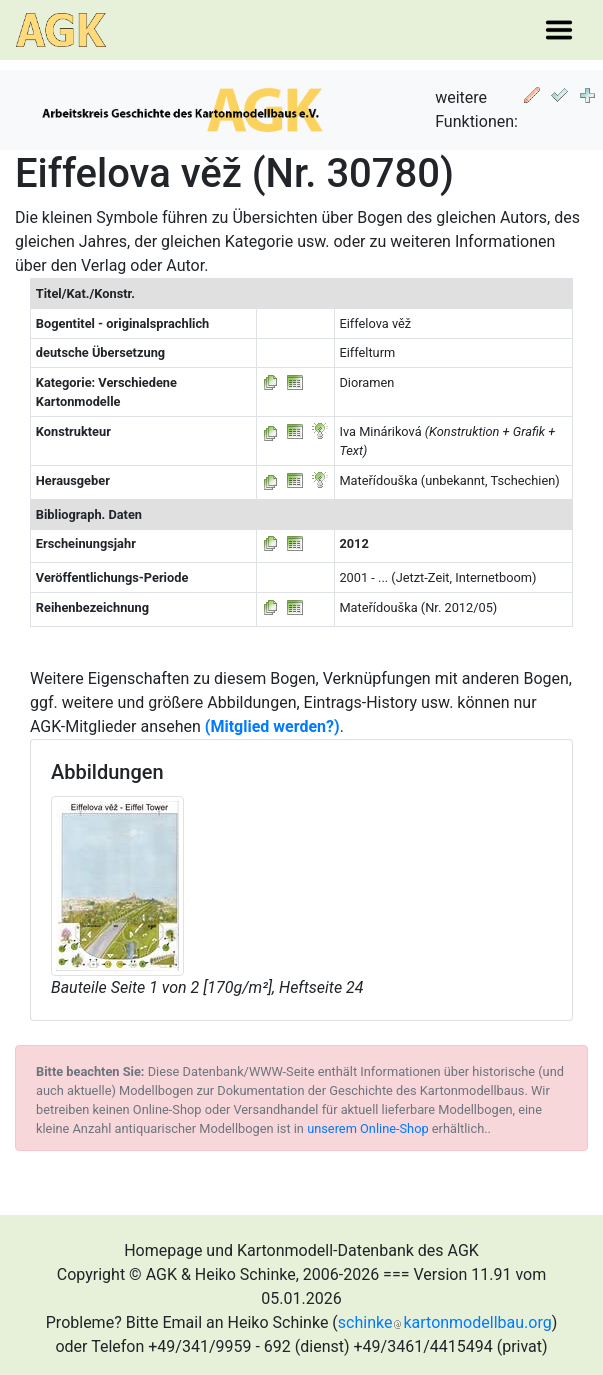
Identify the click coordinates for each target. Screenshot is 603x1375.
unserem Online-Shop (368, 1128)
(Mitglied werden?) (272, 726)
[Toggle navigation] (559, 30)
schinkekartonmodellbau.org (445, 1322)
